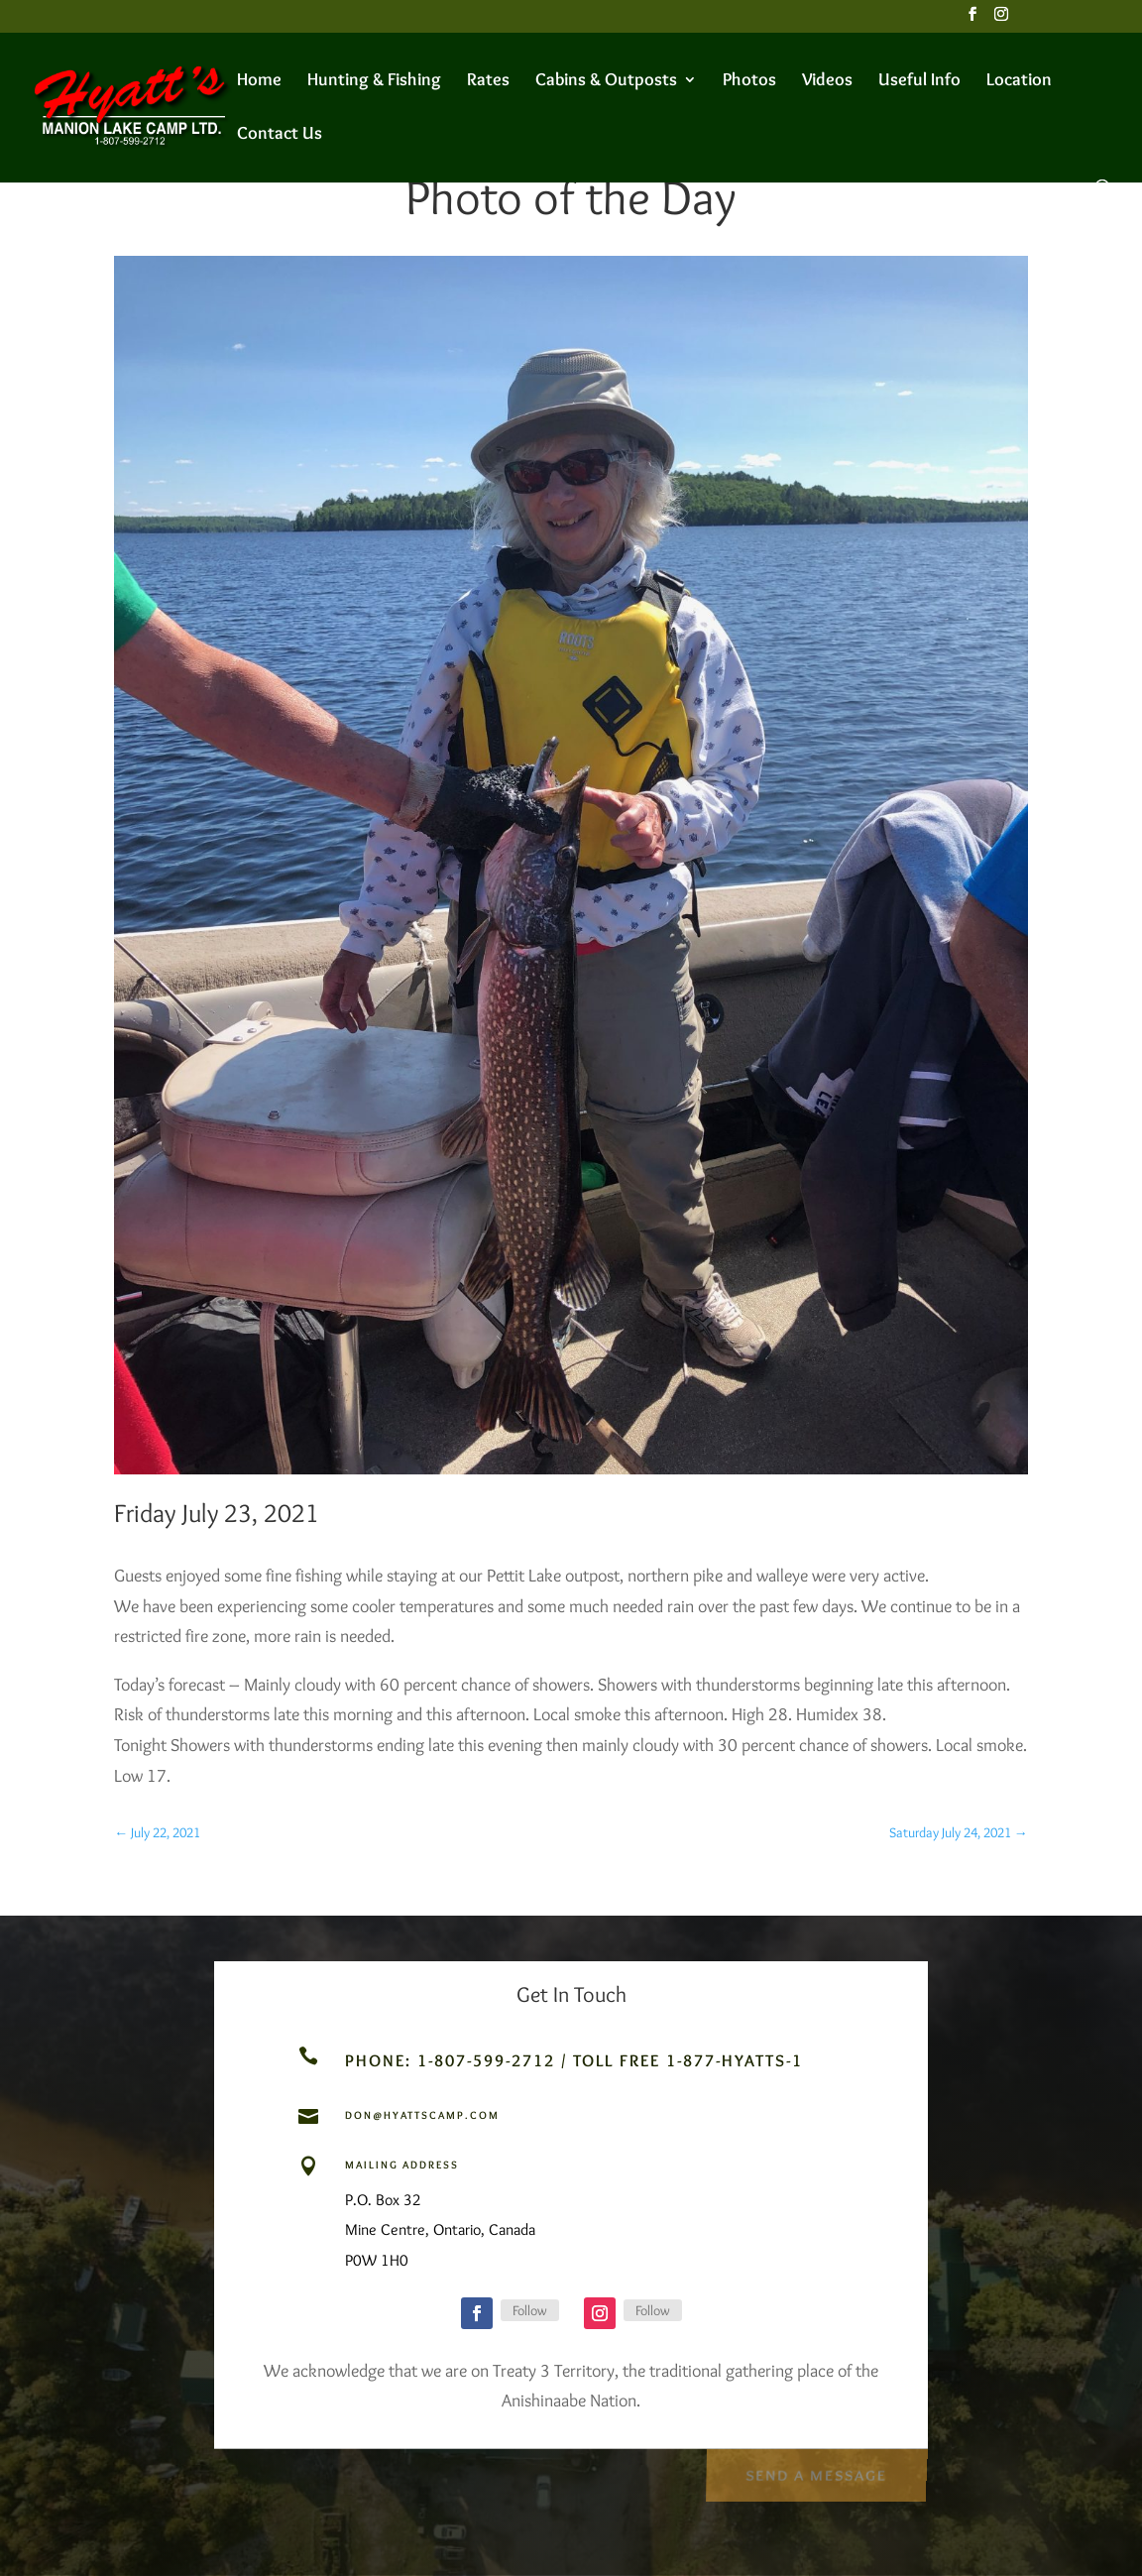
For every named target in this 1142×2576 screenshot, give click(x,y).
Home (259, 81)
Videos (827, 81)
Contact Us (279, 135)
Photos (749, 81)
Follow (530, 2310)
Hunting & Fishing (374, 81)
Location (1019, 81)
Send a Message (815, 2472)
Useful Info (919, 81)
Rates (488, 81)
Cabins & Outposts (606, 81)
